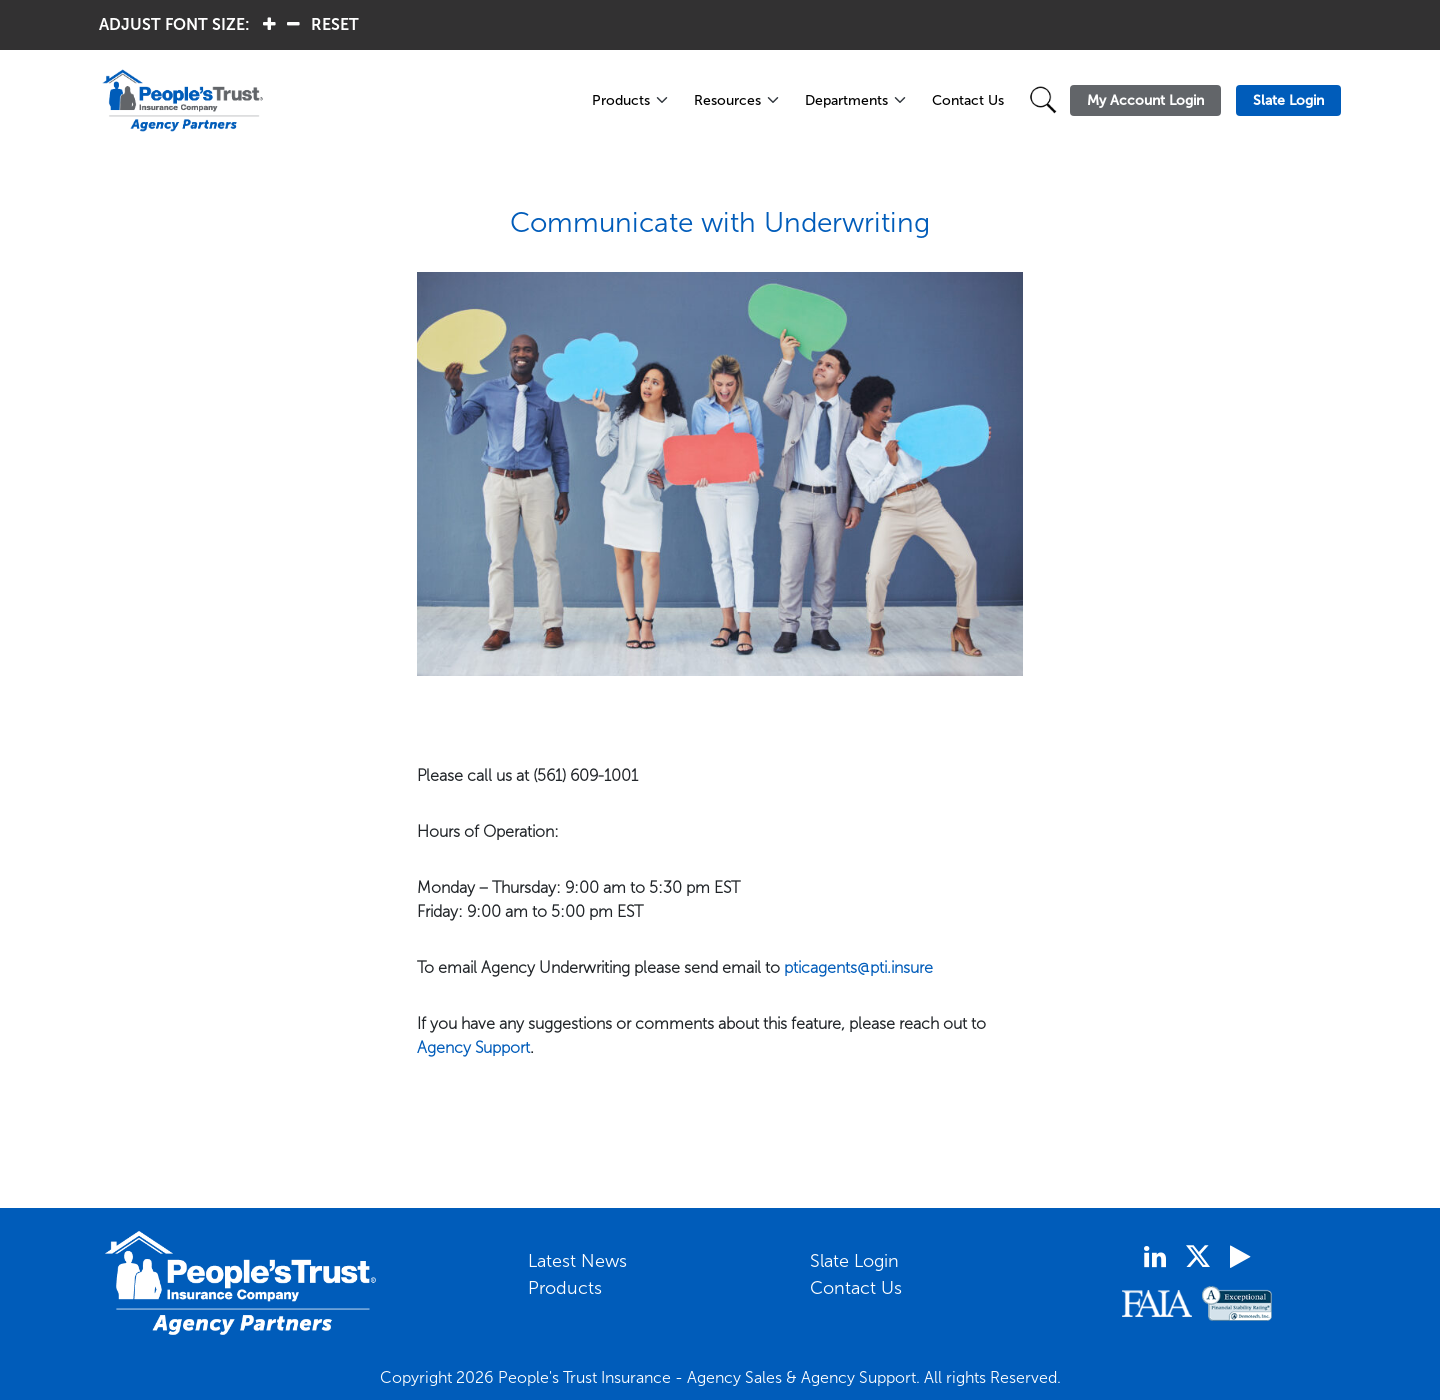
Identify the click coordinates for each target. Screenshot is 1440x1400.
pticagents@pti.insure (858, 967)
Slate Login (854, 1261)
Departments (846, 100)
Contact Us (968, 100)
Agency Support (473, 1047)
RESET (335, 24)
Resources (727, 100)
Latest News (577, 1261)
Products (621, 100)
